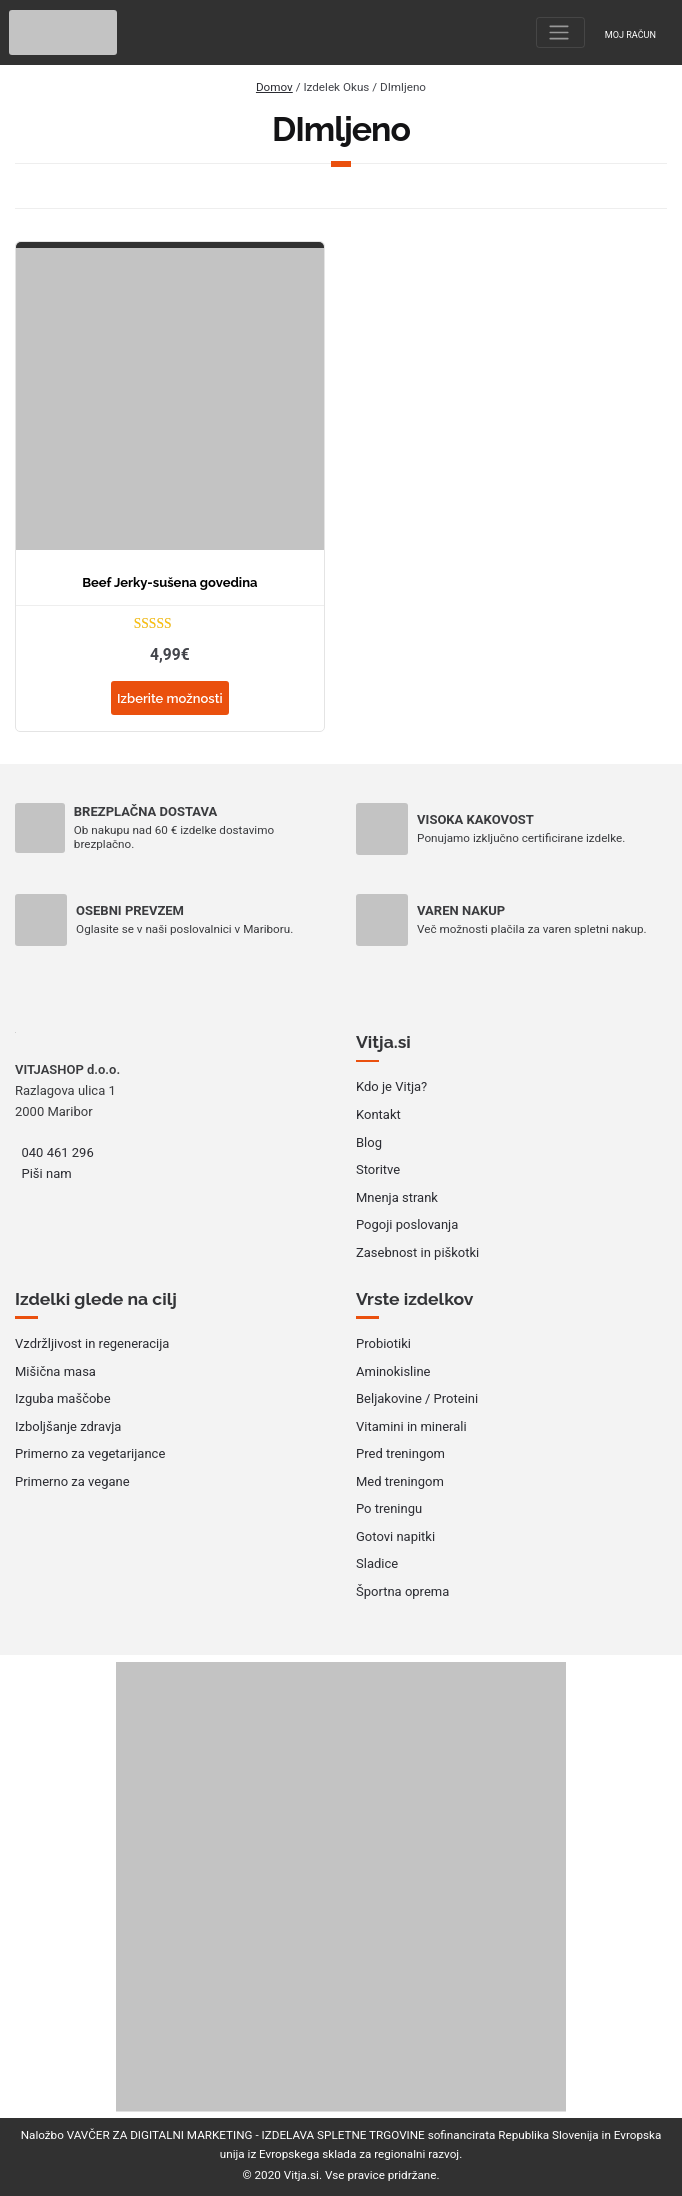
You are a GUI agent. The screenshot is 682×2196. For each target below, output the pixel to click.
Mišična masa (55, 1371)
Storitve (378, 1169)
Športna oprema (402, 1591)
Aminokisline (393, 1371)
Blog (369, 1142)
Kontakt (378, 1114)
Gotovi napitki (395, 1536)
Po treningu (389, 1508)
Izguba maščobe (63, 1398)
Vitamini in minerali (411, 1426)
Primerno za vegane (72, 1481)
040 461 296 (58, 1152)
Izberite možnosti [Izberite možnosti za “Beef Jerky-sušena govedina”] (170, 698)
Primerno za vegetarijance (90, 1453)
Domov (274, 87)
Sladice (377, 1563)
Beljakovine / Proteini (417, 1398)
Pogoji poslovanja (407, 1224)
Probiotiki (383, 1343)
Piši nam (47, 1173)
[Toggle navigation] (560, 33)
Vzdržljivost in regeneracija (92, 1343)
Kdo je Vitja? (391, 1086)
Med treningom (400, 1481)
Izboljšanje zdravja (68, 1426)
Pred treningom (400, 1453)
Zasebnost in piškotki (417, 1252)
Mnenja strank (397, 1197)
